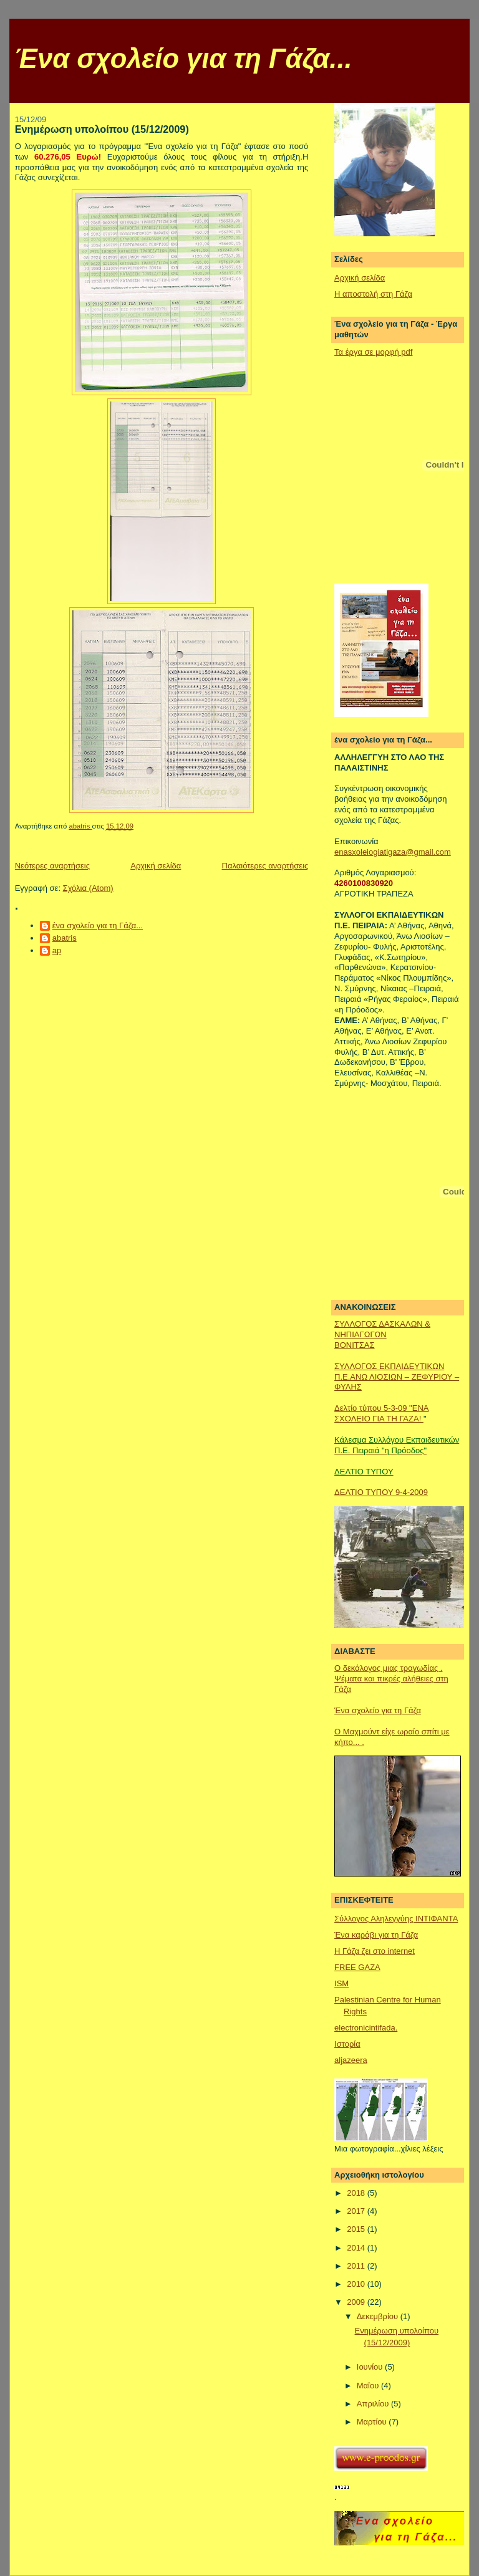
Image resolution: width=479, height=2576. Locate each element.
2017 (357, 2211)
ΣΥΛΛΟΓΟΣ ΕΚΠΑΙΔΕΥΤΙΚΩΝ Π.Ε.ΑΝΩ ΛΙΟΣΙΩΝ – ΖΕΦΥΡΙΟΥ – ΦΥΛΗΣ (396, 1377)
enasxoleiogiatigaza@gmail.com (392, 852)
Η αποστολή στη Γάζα (373, 294)
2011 (357, 2266)
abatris (64, 938)
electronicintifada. (365, 2027)
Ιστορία (347, 2044)
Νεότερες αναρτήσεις (52, 865)
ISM (341, 1983)
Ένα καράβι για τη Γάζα (376, 1934)
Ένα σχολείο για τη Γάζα (377, 1710)
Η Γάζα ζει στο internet (374, 1951)
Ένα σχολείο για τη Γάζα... (183, 59)
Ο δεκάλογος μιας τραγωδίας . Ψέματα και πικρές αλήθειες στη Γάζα (391, 1678)
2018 (357, 2193)
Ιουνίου (371, 2367)
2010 (357, 2284)
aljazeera (350, 2060)
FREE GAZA (357, 1967)
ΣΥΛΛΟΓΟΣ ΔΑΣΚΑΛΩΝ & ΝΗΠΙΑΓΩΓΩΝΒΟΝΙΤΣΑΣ (382, 1334)
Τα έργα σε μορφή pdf (373, 352)
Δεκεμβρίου (378, 2316)
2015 (357, 2229)
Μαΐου (369, 2385)
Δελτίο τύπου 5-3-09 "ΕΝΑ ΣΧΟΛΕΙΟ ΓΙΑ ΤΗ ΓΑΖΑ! (381, 1413)
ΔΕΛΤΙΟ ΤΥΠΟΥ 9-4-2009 (381, 1492)
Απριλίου (374, 2403)
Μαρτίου (373, 2421)
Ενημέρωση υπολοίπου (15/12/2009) (102, 129)
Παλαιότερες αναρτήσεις (265, 865)
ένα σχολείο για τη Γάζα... (97, 925)
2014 (357, 2247)
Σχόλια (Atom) (88, 888)
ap (56, 950)
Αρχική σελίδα (155, 865)
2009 (357, 2302)
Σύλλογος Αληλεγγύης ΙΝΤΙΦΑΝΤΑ (396, 1918)
